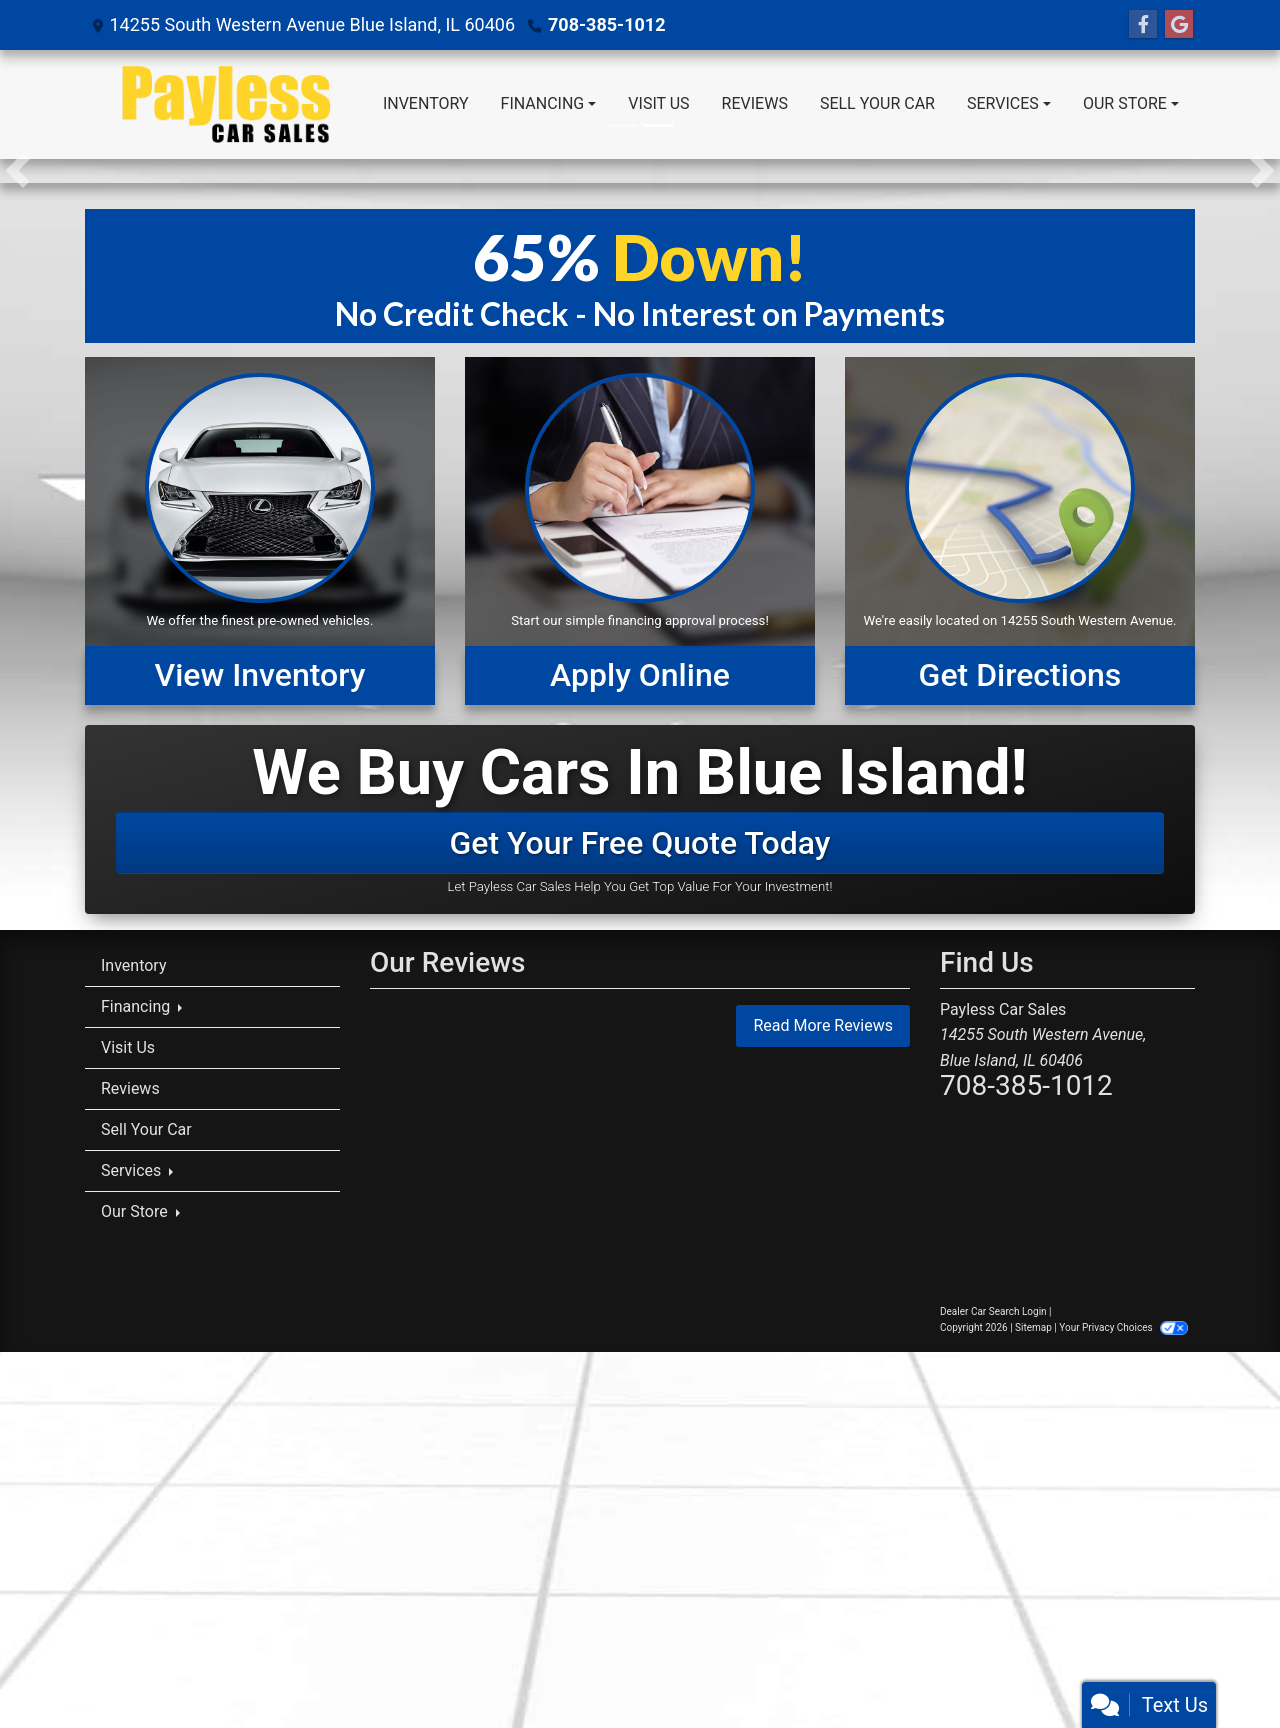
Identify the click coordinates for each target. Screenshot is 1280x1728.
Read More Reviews (823, 1025)
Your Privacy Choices (1123, 1327)
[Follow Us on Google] (1179, 25)
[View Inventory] (260, 531)
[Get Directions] (1020, 531)
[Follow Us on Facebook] (1143, 25)
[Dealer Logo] (226, 104)
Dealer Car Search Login (993, 1311)
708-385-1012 (606, 24)
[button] (17, 171)
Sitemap (1033, 1327)
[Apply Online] (640, 531)
